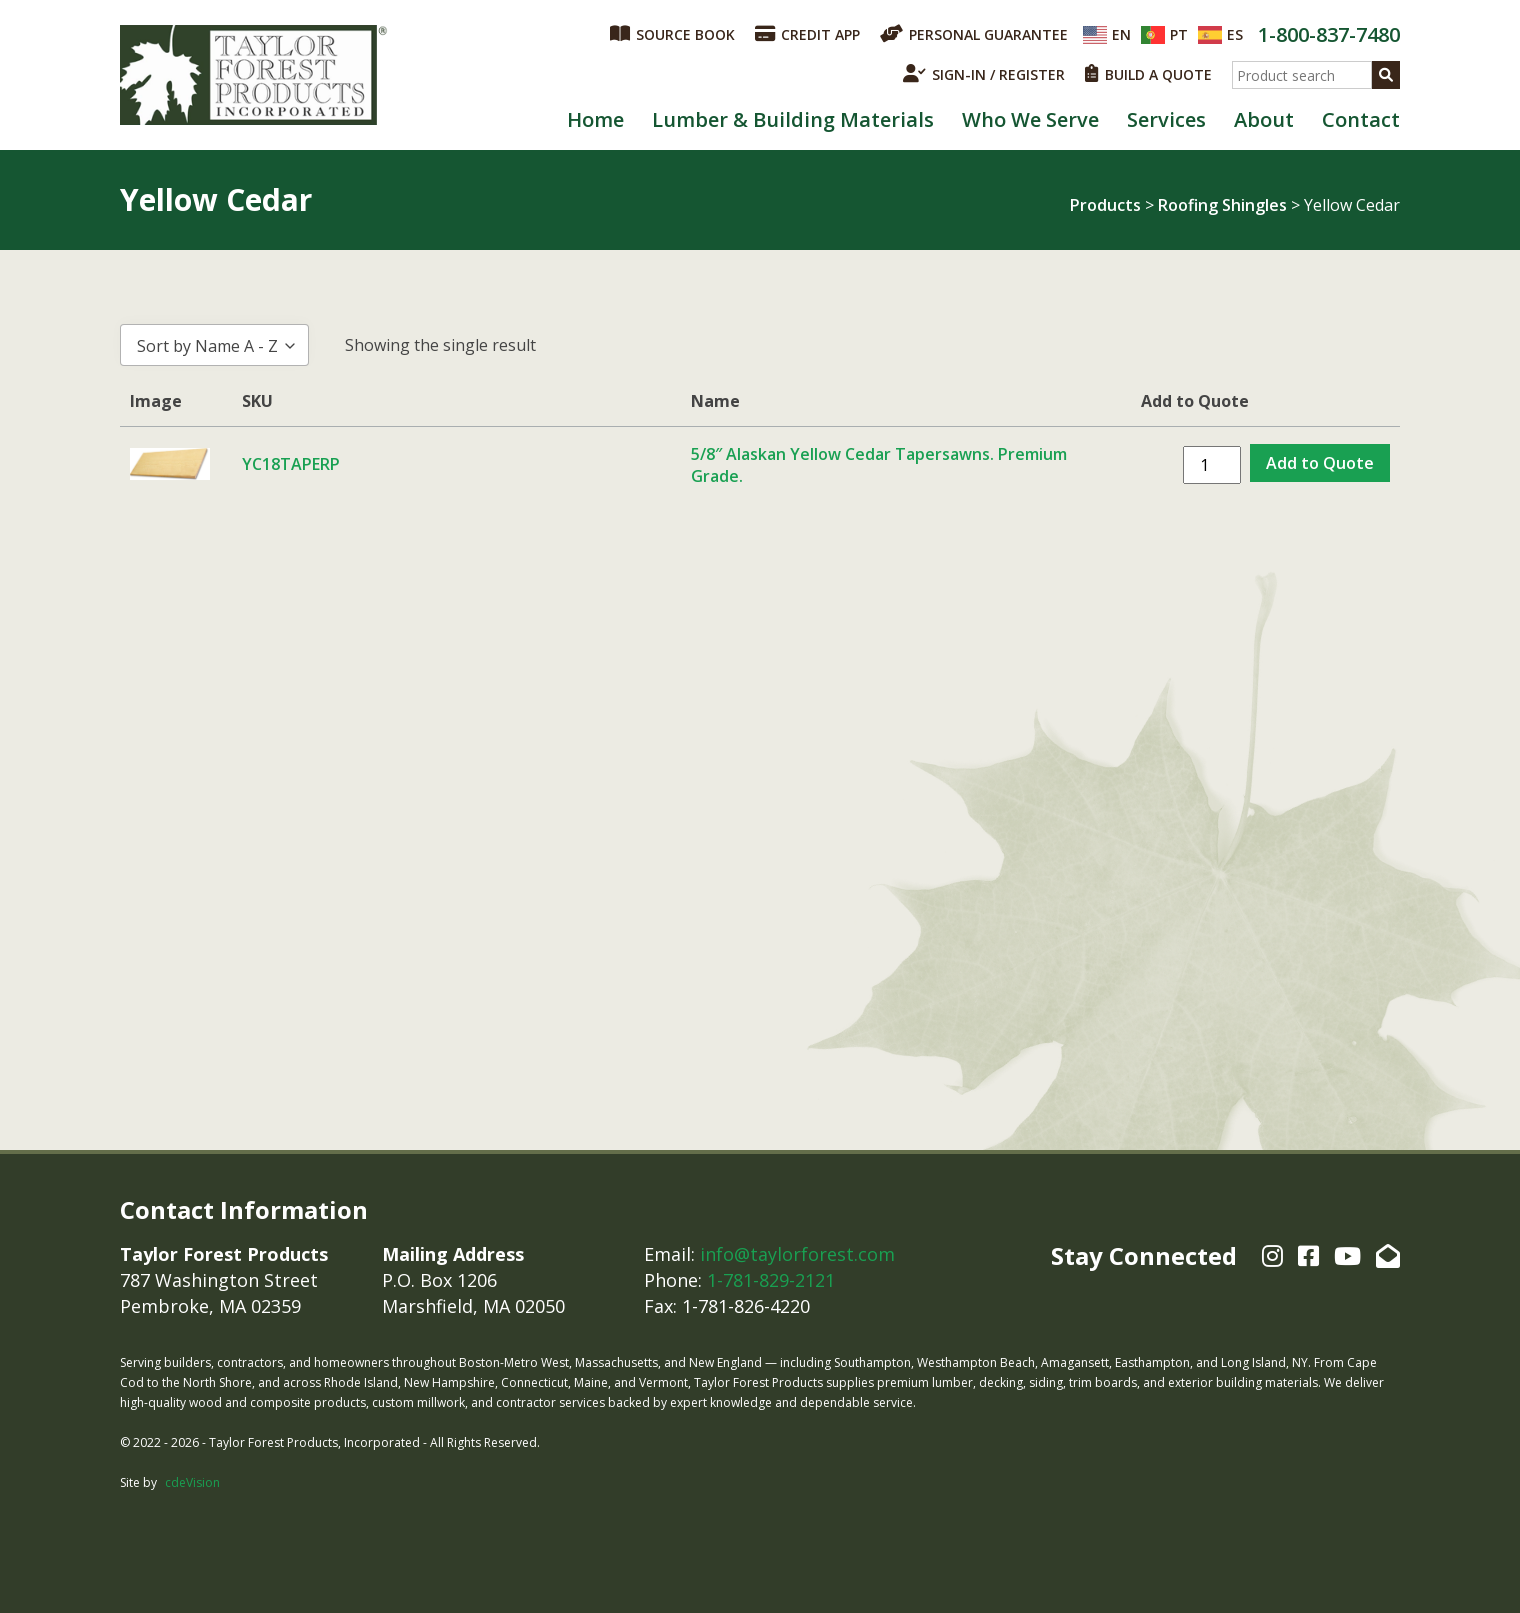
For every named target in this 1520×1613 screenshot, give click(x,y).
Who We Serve (1030, 119)
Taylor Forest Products (254, 75)
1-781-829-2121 (771, 1280)
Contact (1361, 119)
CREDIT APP (807, 34)
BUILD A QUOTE (1148, 74)
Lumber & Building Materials (793, 119)
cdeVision (192, 1482)
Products (1105, 205)
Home (595, 119)
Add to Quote (1320, 463)
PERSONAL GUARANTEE (974, 34)
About (1264, 119)
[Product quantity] (1212, 465)
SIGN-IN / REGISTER (984, 74)
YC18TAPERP (291, 464)
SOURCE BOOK (672, 34)
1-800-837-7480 (1329, 34)
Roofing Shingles (1222, 205)
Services (1166, 119)
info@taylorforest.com (797, 1254)
